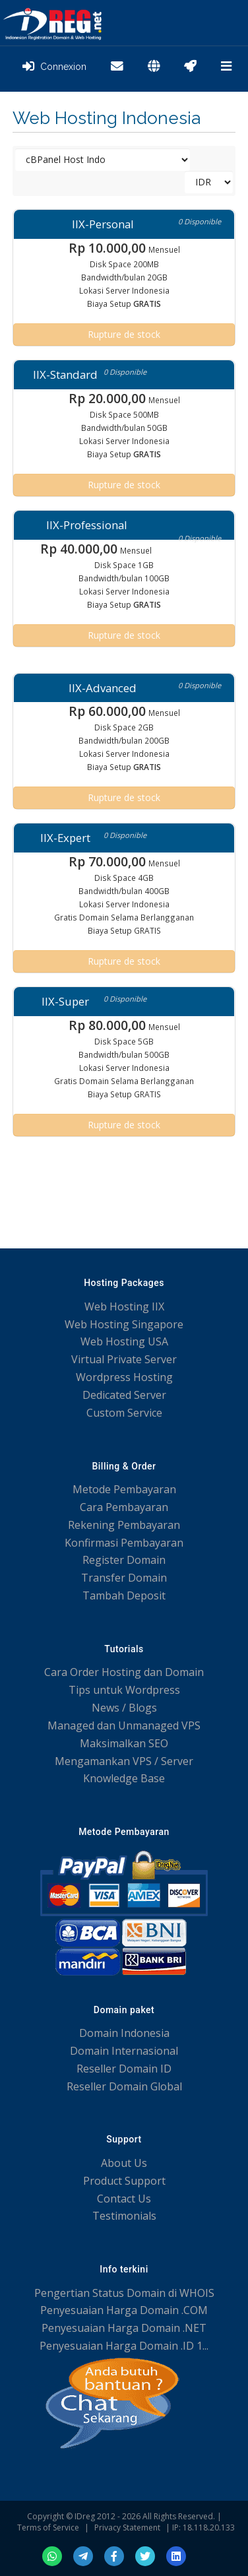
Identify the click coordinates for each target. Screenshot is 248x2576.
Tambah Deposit (124, 1595)
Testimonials (124, 2215)
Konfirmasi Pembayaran (124, 1542)
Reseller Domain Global (124, 2086)
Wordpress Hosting (124, 1377)
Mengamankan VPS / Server (124, 1761)
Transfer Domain (124, 1577)
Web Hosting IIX (124, 1306)
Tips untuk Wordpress (124, 1690)
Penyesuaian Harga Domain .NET (124, 2328)
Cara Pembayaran (124, 1507)
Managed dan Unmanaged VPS (124, 1725)
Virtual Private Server (124, 1359)
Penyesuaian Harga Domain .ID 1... (124, 2345)
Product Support (124, 2181)
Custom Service (124, 1412)
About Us (124, 2163)
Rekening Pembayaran (124, 1525)
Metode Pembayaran (124, 1489)
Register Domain (124, 1560)
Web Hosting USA (124, 1341)
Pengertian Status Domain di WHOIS (124, 2293)
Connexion (54, 66)
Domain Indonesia (124, 2033)
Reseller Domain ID (124, 2068)
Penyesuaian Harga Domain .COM (124, 2310)
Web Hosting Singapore (124, 1324)
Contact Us (124, 2198)
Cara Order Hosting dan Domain (124, 1672)
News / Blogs (124, 1707)
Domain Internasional (124, 2051)
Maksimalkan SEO (124, 1743)
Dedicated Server (124, 1395)
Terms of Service (48, 2527)
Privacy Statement (127, 2527)
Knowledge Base (124, 1778)
